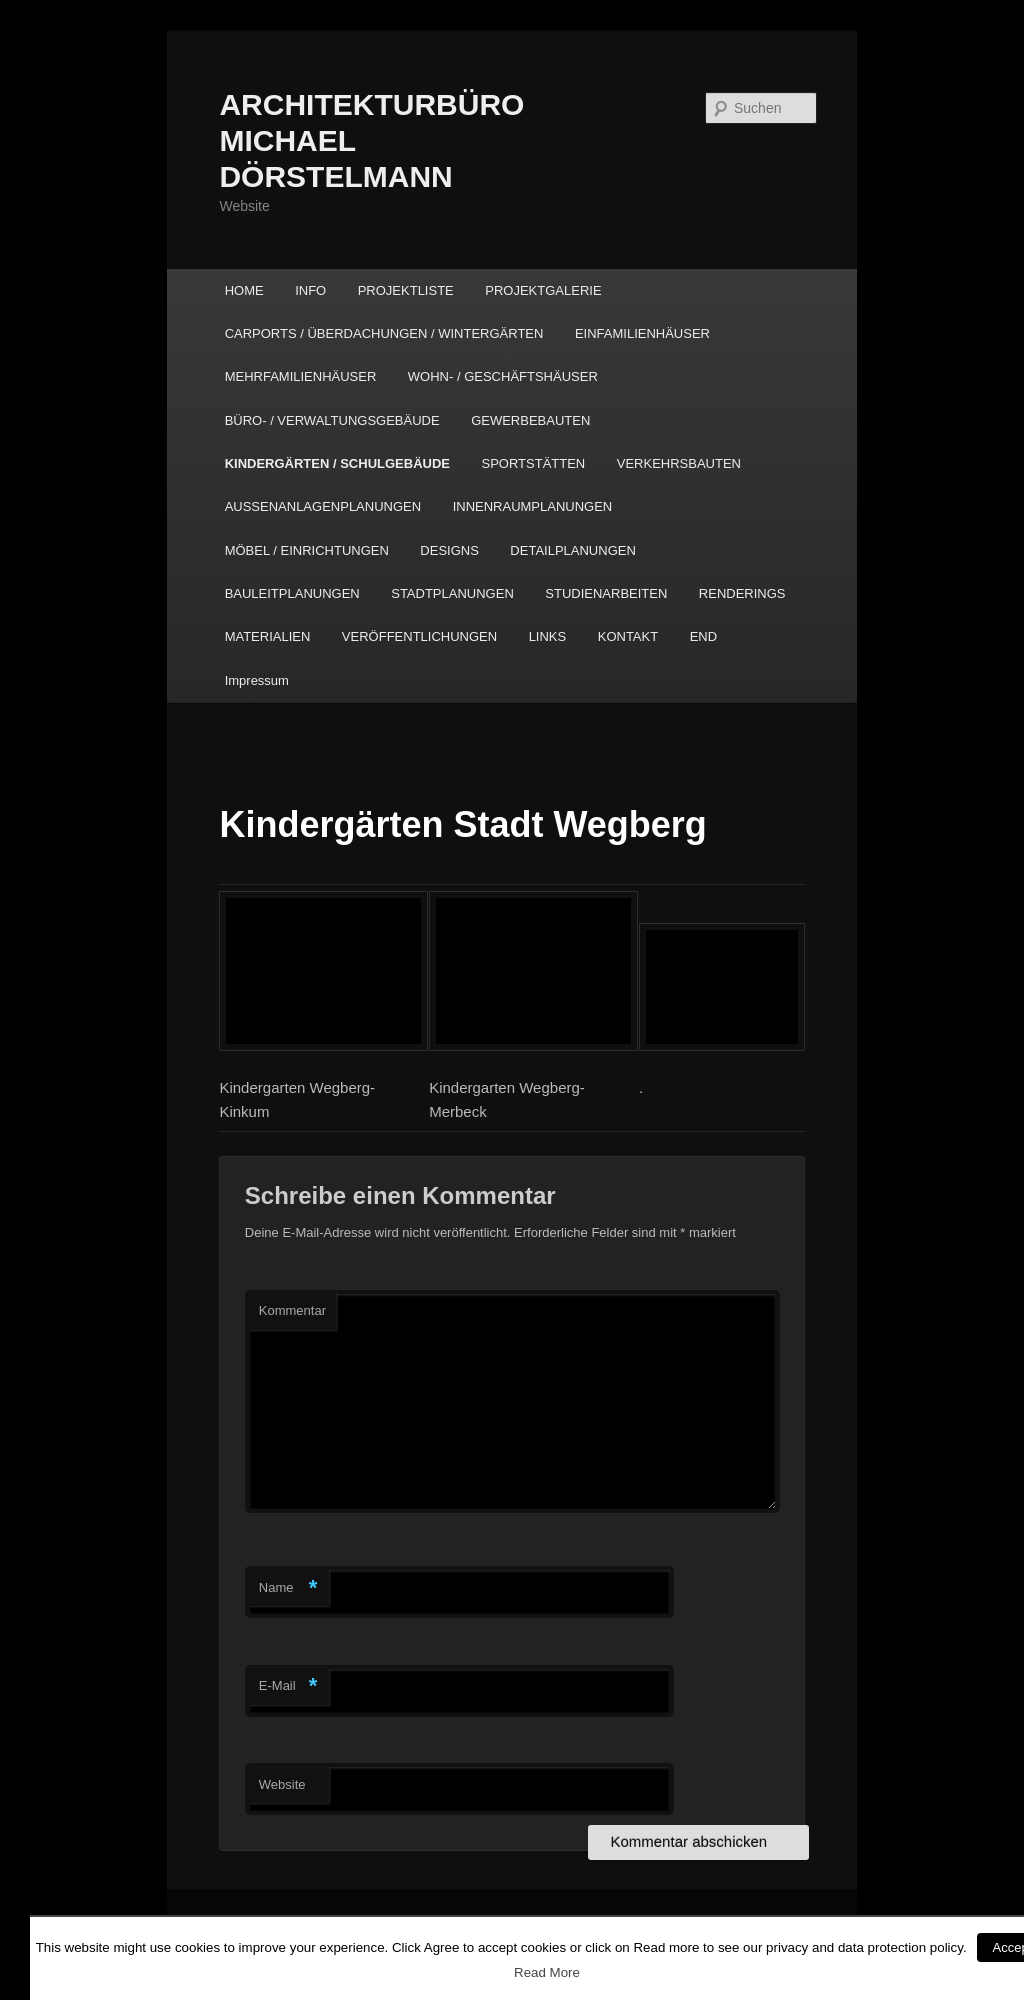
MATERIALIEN (268, 636)
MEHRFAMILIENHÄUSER (301, 376)
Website (282, 1784)
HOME (244, 290)
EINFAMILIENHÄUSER (642, 333)
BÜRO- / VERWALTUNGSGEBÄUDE (332, 420)
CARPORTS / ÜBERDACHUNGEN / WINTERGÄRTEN (384, 333)
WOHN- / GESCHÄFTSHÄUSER (503, 376)
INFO (310, 290)
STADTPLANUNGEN (452, 593)
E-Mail (288, 1686)
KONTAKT (628, 636)
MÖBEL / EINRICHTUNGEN (307, 550)
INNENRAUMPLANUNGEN (533, 506)
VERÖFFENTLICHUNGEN (419, 636)
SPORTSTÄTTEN (533, 463)
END (703, 636)
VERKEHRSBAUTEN (679, 463)
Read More (547, 1972)
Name (288, 1588)
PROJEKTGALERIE (543, 290)
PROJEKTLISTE (406, 290)
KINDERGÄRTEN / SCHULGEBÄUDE (337, 463)
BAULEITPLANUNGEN (292, 593)
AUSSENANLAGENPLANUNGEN (323, 506)
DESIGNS (449, 550)
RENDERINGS (742, 593)
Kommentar (292, 1310)
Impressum (257, 680)
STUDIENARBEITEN (606, 593)
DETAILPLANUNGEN (572, 550)
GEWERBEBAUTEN (530, 420)
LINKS (548, 636)
